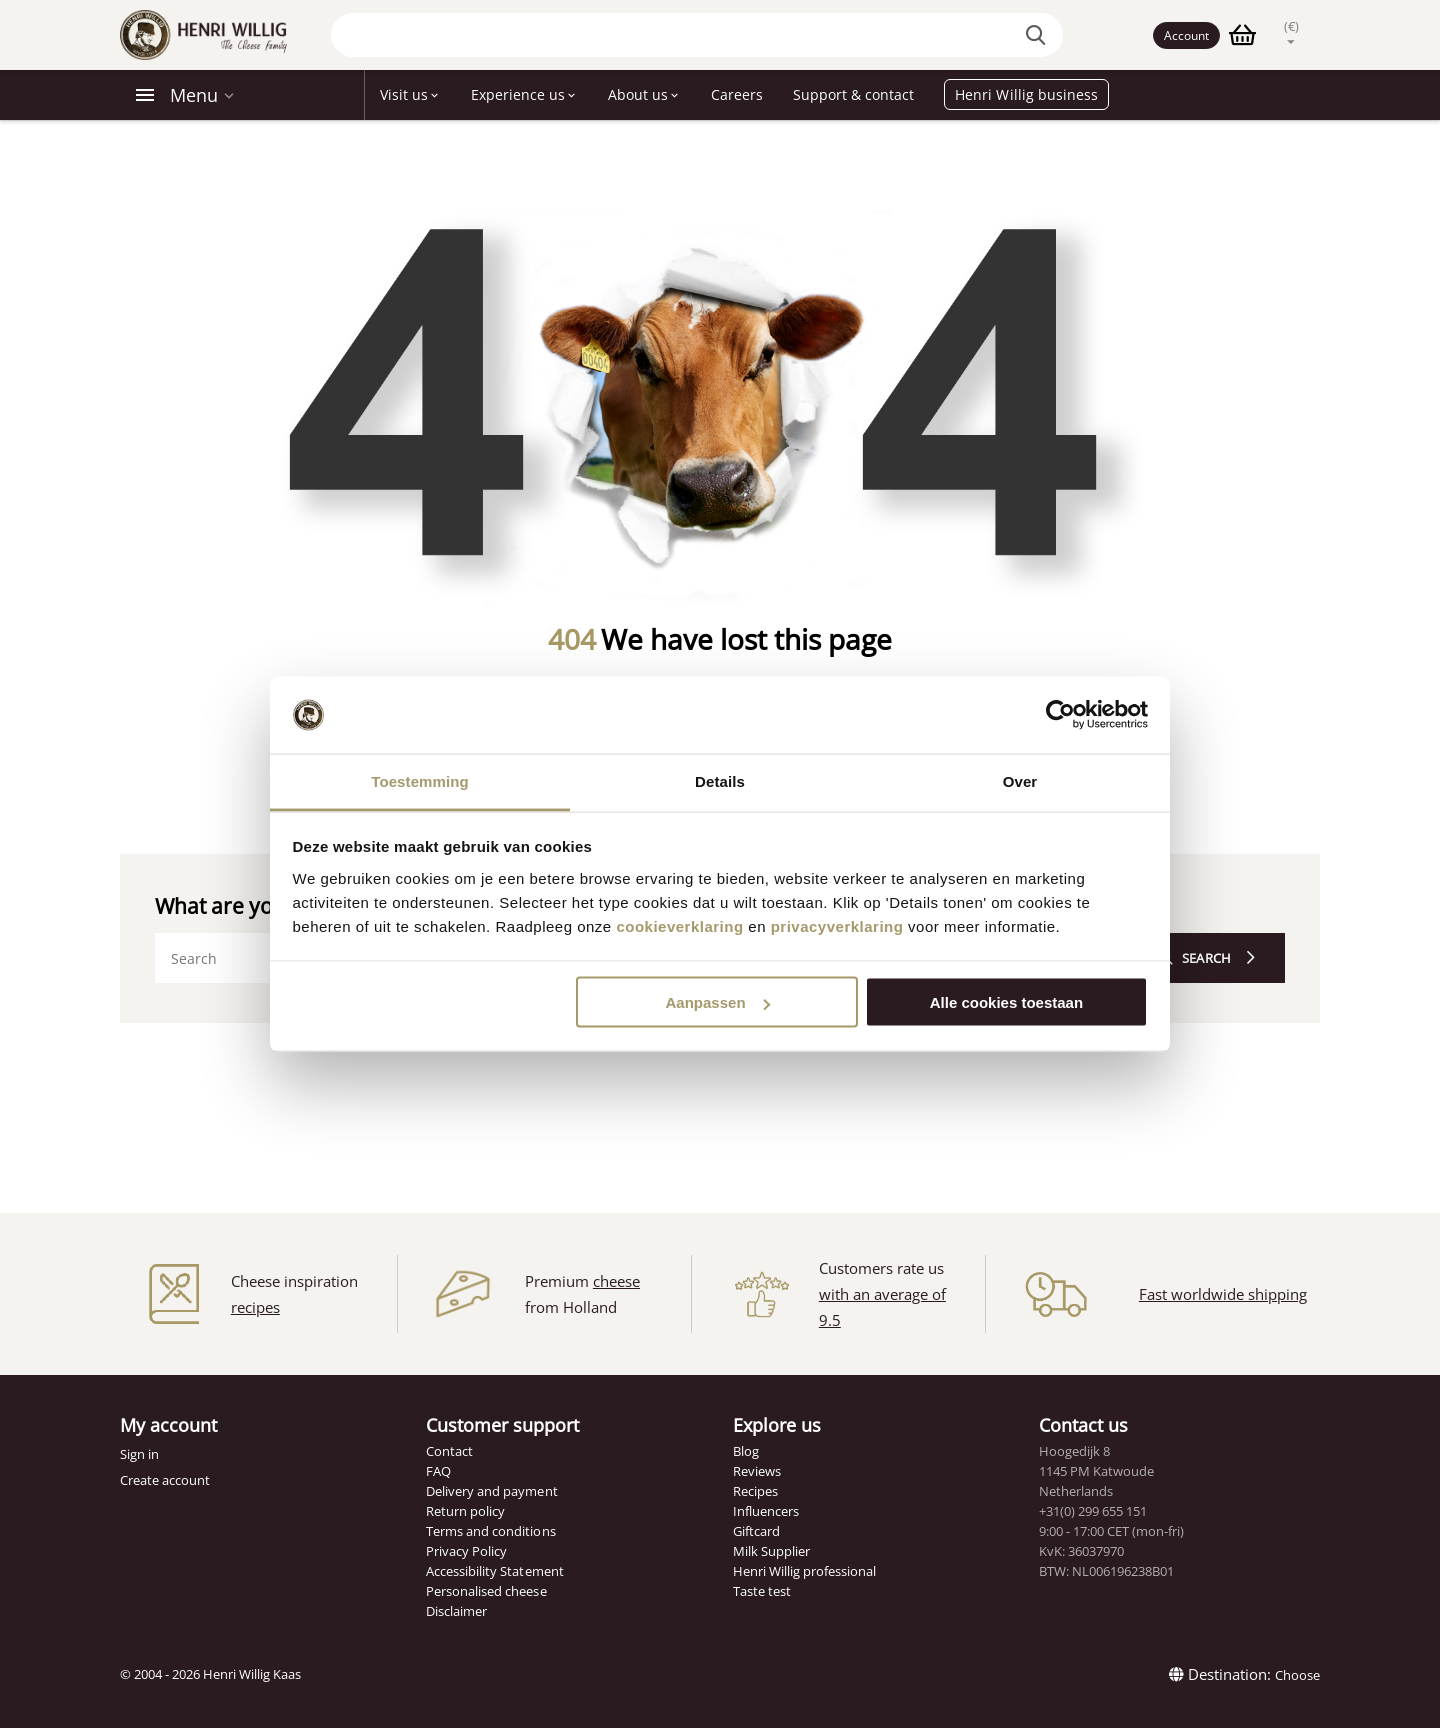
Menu (194, 95)
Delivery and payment (491, 1491)
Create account (165, 1480)
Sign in (139, 1454)
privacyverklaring (837, 925)
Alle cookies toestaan (1006, 1002)
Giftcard (756, 1531)
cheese (616, 1281)
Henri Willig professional (804, 1571)
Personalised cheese (486, 1591)
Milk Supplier (771, 1551)
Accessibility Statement (494, 1571)
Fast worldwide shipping (1223, 1294)
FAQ (438, 1471)
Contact (449, 1451)
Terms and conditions (490, 1531)
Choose (1297, 1675)
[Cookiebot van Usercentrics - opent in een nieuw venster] (1060, 715)
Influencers (766, 1511)
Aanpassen (718, 1002)
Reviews (757, 1471)
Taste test (762, 1591)
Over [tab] (1020, 780)
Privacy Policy (466, 1551)
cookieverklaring (679, 925)
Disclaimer (456, 1611)
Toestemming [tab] (420, 780)
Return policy (465, 1511)
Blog (746, 1451)
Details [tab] (720, 780)
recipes (255, 1307)
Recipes (755, 1491)
